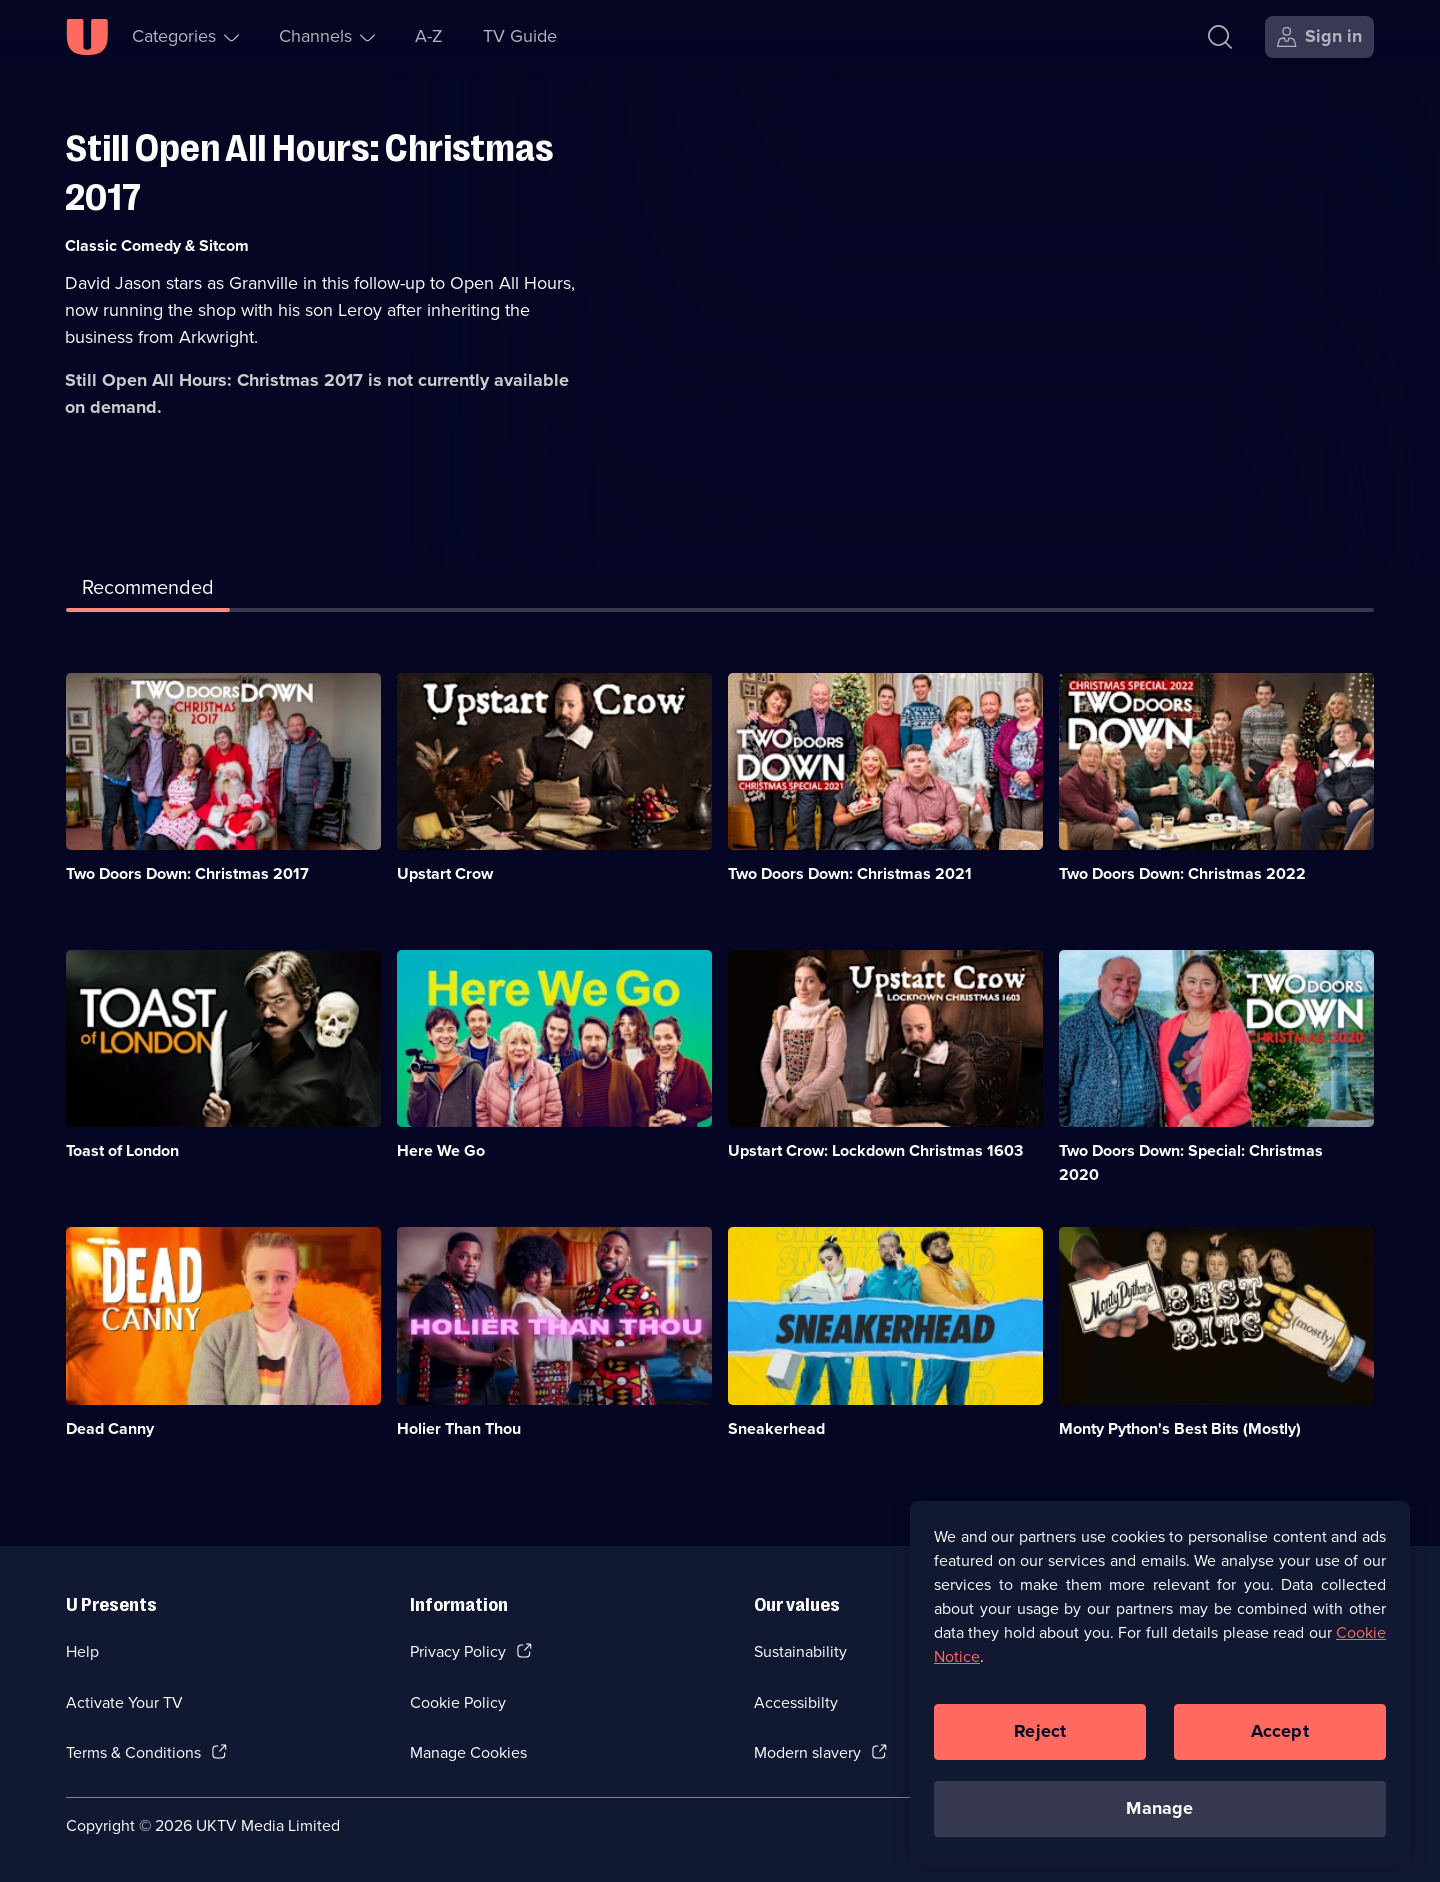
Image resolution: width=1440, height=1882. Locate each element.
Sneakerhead (776, 1428)
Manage (1159, 1824)
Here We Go (441, 1150)
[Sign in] (1319, 37)
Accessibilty (796, 1702)
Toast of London (122, 1150)
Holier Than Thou (459, 1428)
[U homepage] (87, 37)
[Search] (1220, 37)
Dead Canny (110, 1428)
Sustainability (800, 1651)
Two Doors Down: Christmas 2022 (1182, 873)
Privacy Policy (458, 1651)
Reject (1040, 1747)
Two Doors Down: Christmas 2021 (850, 873)
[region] (1160, 1699)
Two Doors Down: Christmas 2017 (187, 873)
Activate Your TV (124, 1702)
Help (82, 1651)
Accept (1280, 1747)
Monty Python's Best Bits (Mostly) (1180, 1428)
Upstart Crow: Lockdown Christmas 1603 (875, 1150)
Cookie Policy (458, 1702)
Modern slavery (807, 1752)
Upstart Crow (445, 873)
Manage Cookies (468, 1752)
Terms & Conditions (133, 1752)
